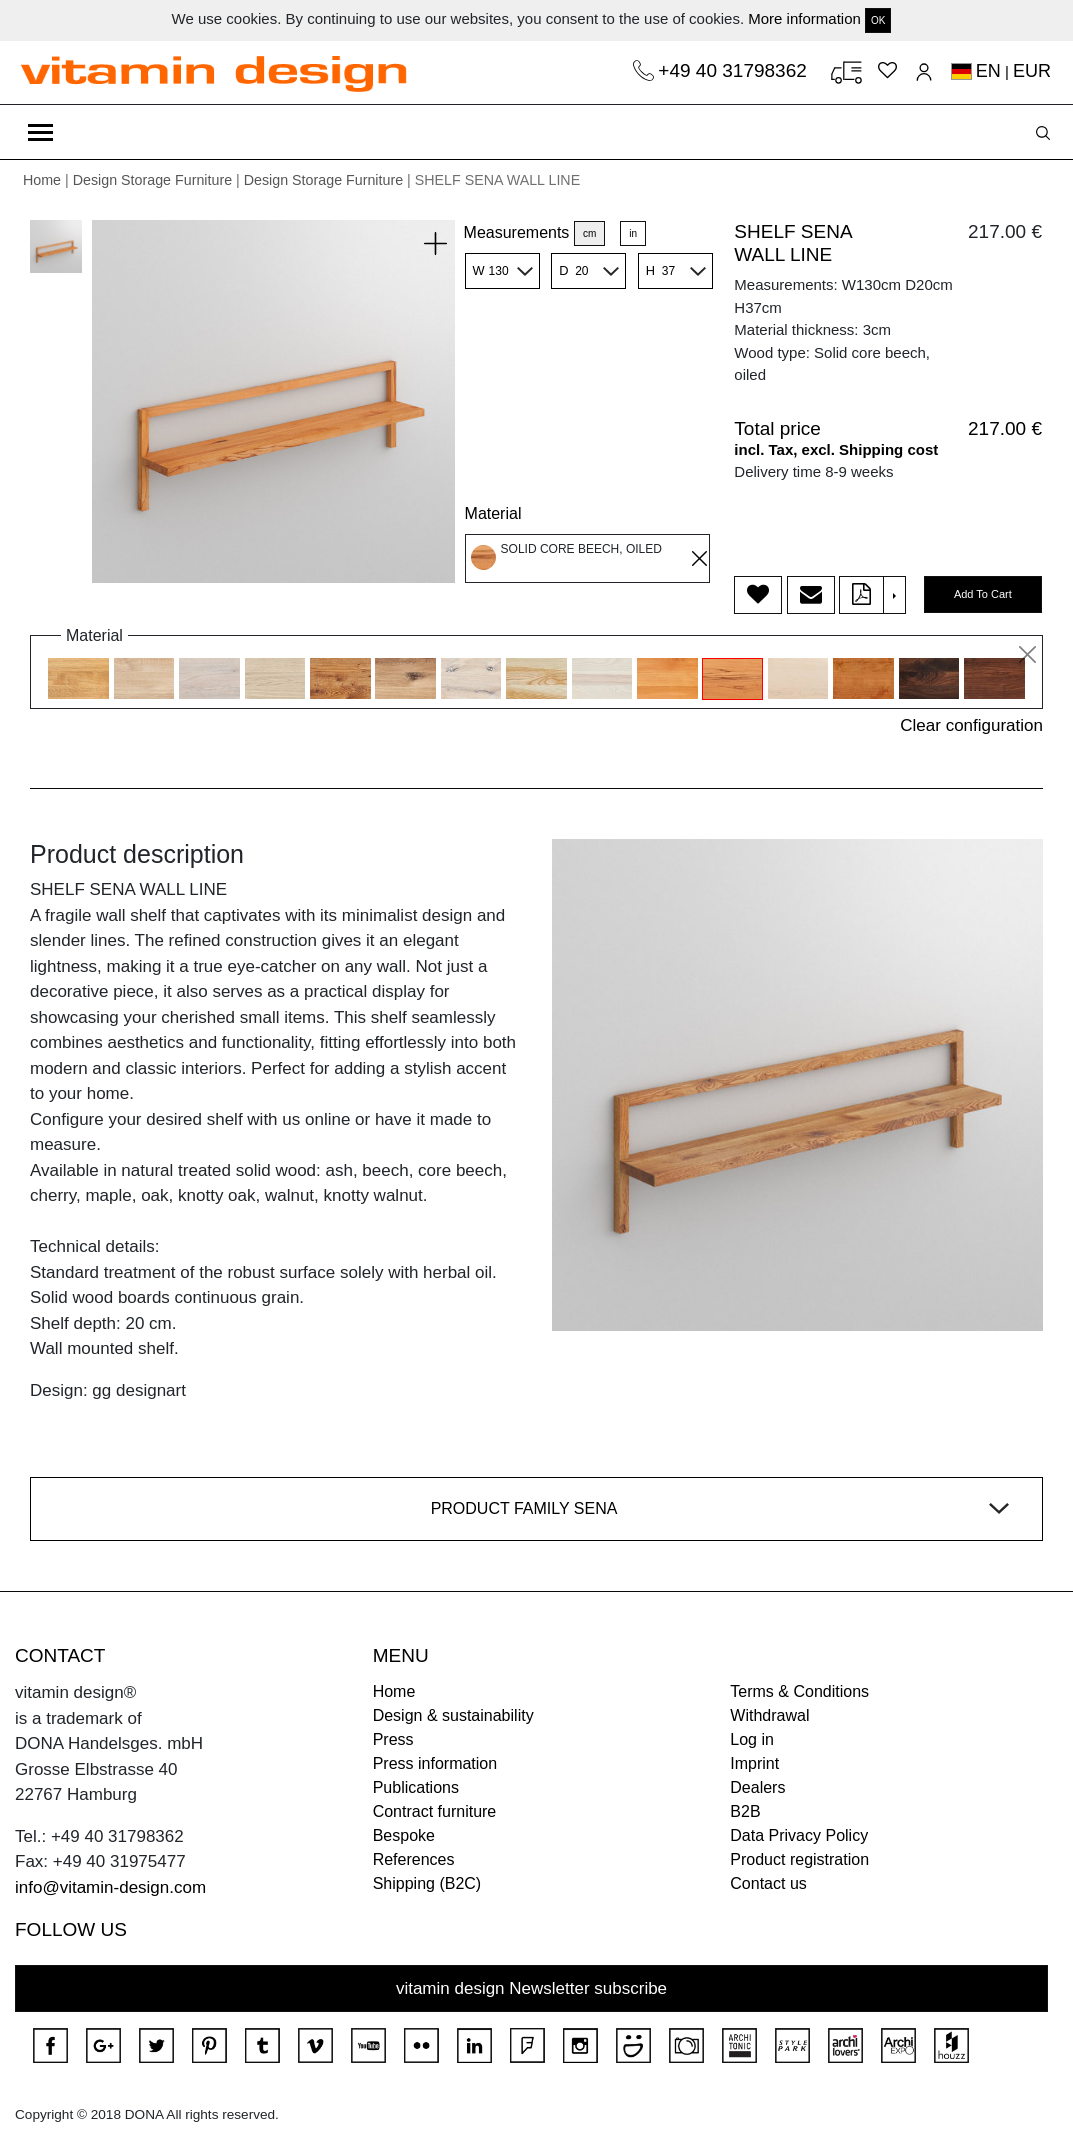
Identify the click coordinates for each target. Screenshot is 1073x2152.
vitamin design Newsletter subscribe (531, 1988)
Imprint (754, 1763)
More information (804, 18)
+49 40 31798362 (735, 70)
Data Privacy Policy (799, 1835)
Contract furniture (435, 1811)
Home (42, 180)
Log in (752, 1739)
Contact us (768, 1883)
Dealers (757, 1787)
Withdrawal (769, 1715)
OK (878, 20)
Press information (435, 1763)
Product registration (799, 1859)
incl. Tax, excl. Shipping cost (836, 449)
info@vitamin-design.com (110, 1887)
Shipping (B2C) (427, 1883)
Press (393, 1739)
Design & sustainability (453, 1715)
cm (589, 233)
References (414, 1859)
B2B (745, 1811)
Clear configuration (971, 725)
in (633, 233)
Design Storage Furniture (152, 180)
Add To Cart (983, 594)
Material (493, 513)
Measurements (517, 232)
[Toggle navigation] (40, 132)
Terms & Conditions (799, 1691)
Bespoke (404, 1835)
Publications (416, 1787)
